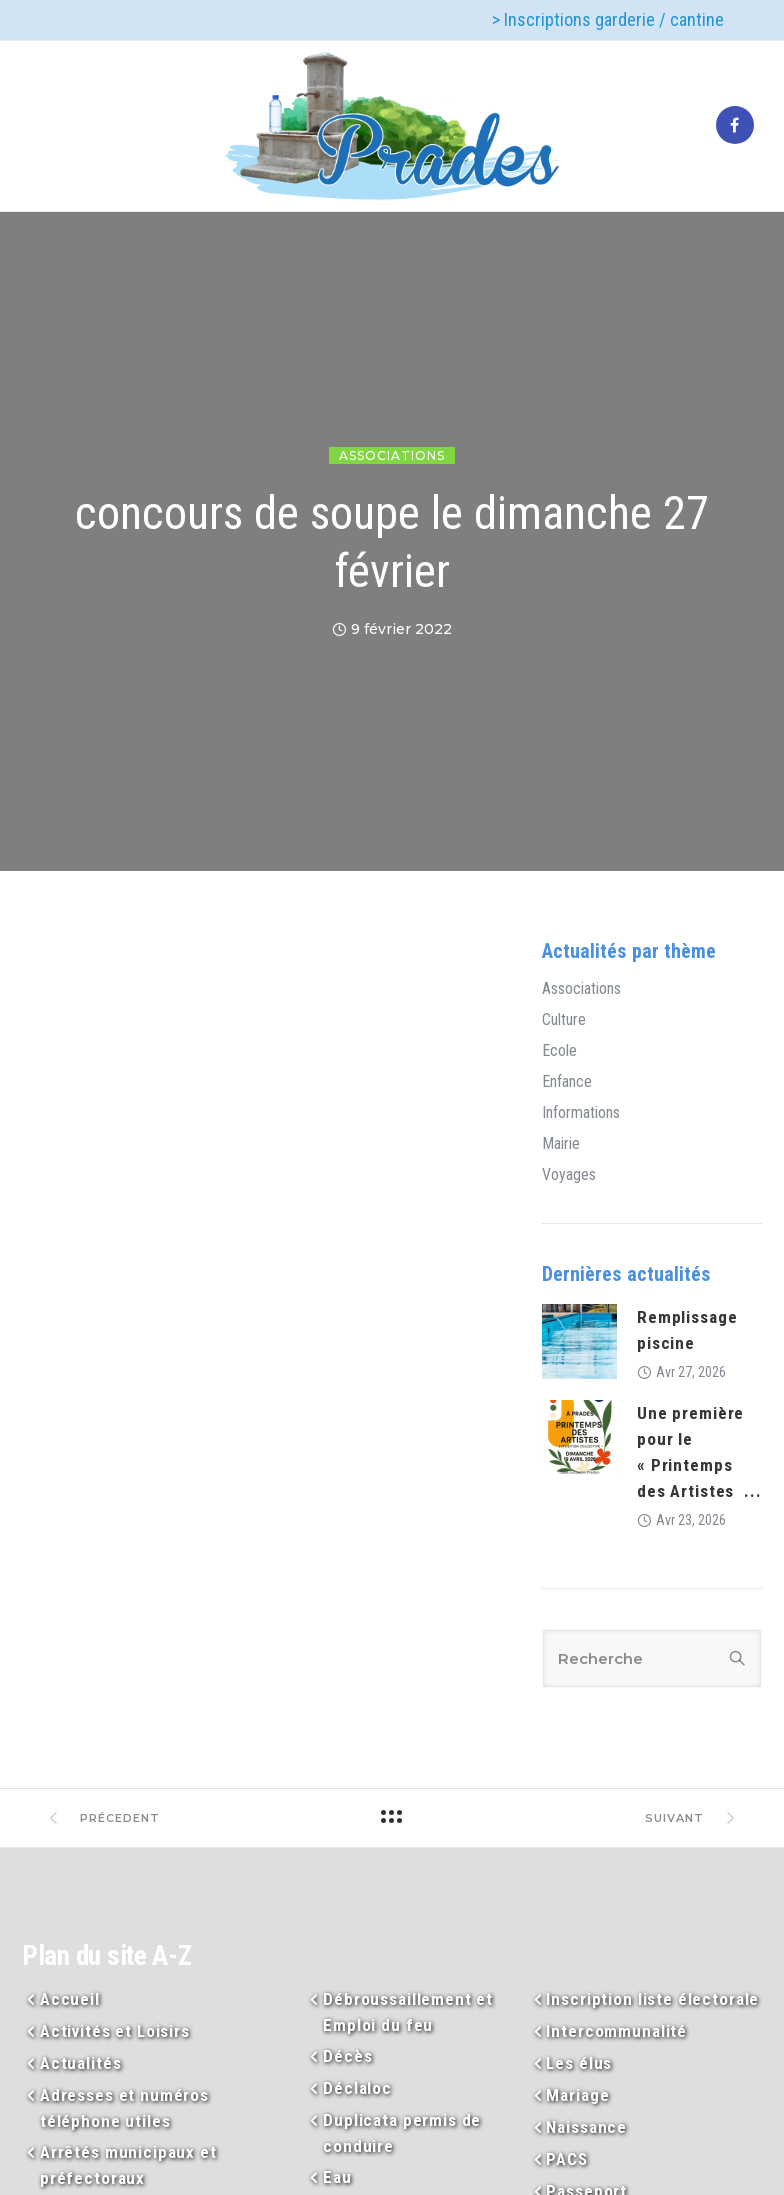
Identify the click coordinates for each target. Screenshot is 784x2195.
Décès (347, 2056)
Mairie (561, 1144)
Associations (392, 455)
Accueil (70, 1999)
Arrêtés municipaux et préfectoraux (128, 2165)
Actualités (81, 2063)
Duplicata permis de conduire (402, 2133)
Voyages (569, 1175)
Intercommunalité (616, 2031)
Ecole (559, 1051)
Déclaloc (357, 2088)
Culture (564, 1020)
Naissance (586, 2127)
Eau (337, 2177)
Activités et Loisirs (115, 2031)
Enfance (567, 1082)
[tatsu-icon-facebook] (735, 126)
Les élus (579, 2063)
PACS (566, 2159)
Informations (581, 1113)
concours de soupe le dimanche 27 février (392, 542)
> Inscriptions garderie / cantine (608, 19)
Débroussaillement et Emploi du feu (408, 2012)
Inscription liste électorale (652, 1999)
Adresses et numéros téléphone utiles (124, 2108)
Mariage (577, 2095)
